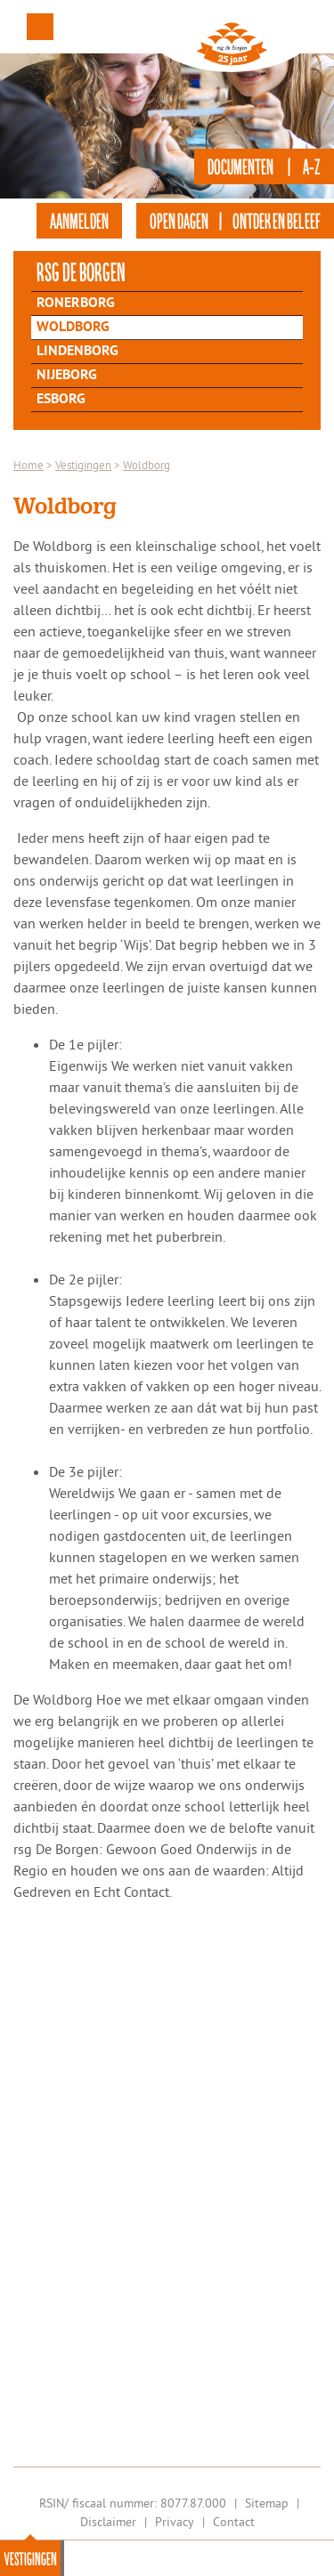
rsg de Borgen (81, 271)
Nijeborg (67, 376)
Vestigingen (30, 2558)
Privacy (174, 2522)
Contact (234, 2522)
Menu (40, 26)
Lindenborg (77, 351)
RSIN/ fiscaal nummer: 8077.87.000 (132, 2503)
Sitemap (267, 2503)
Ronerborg (76, 303)
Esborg (61, 400)
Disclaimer (108, 2522)
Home (28, 465)
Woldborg (73, 327)
